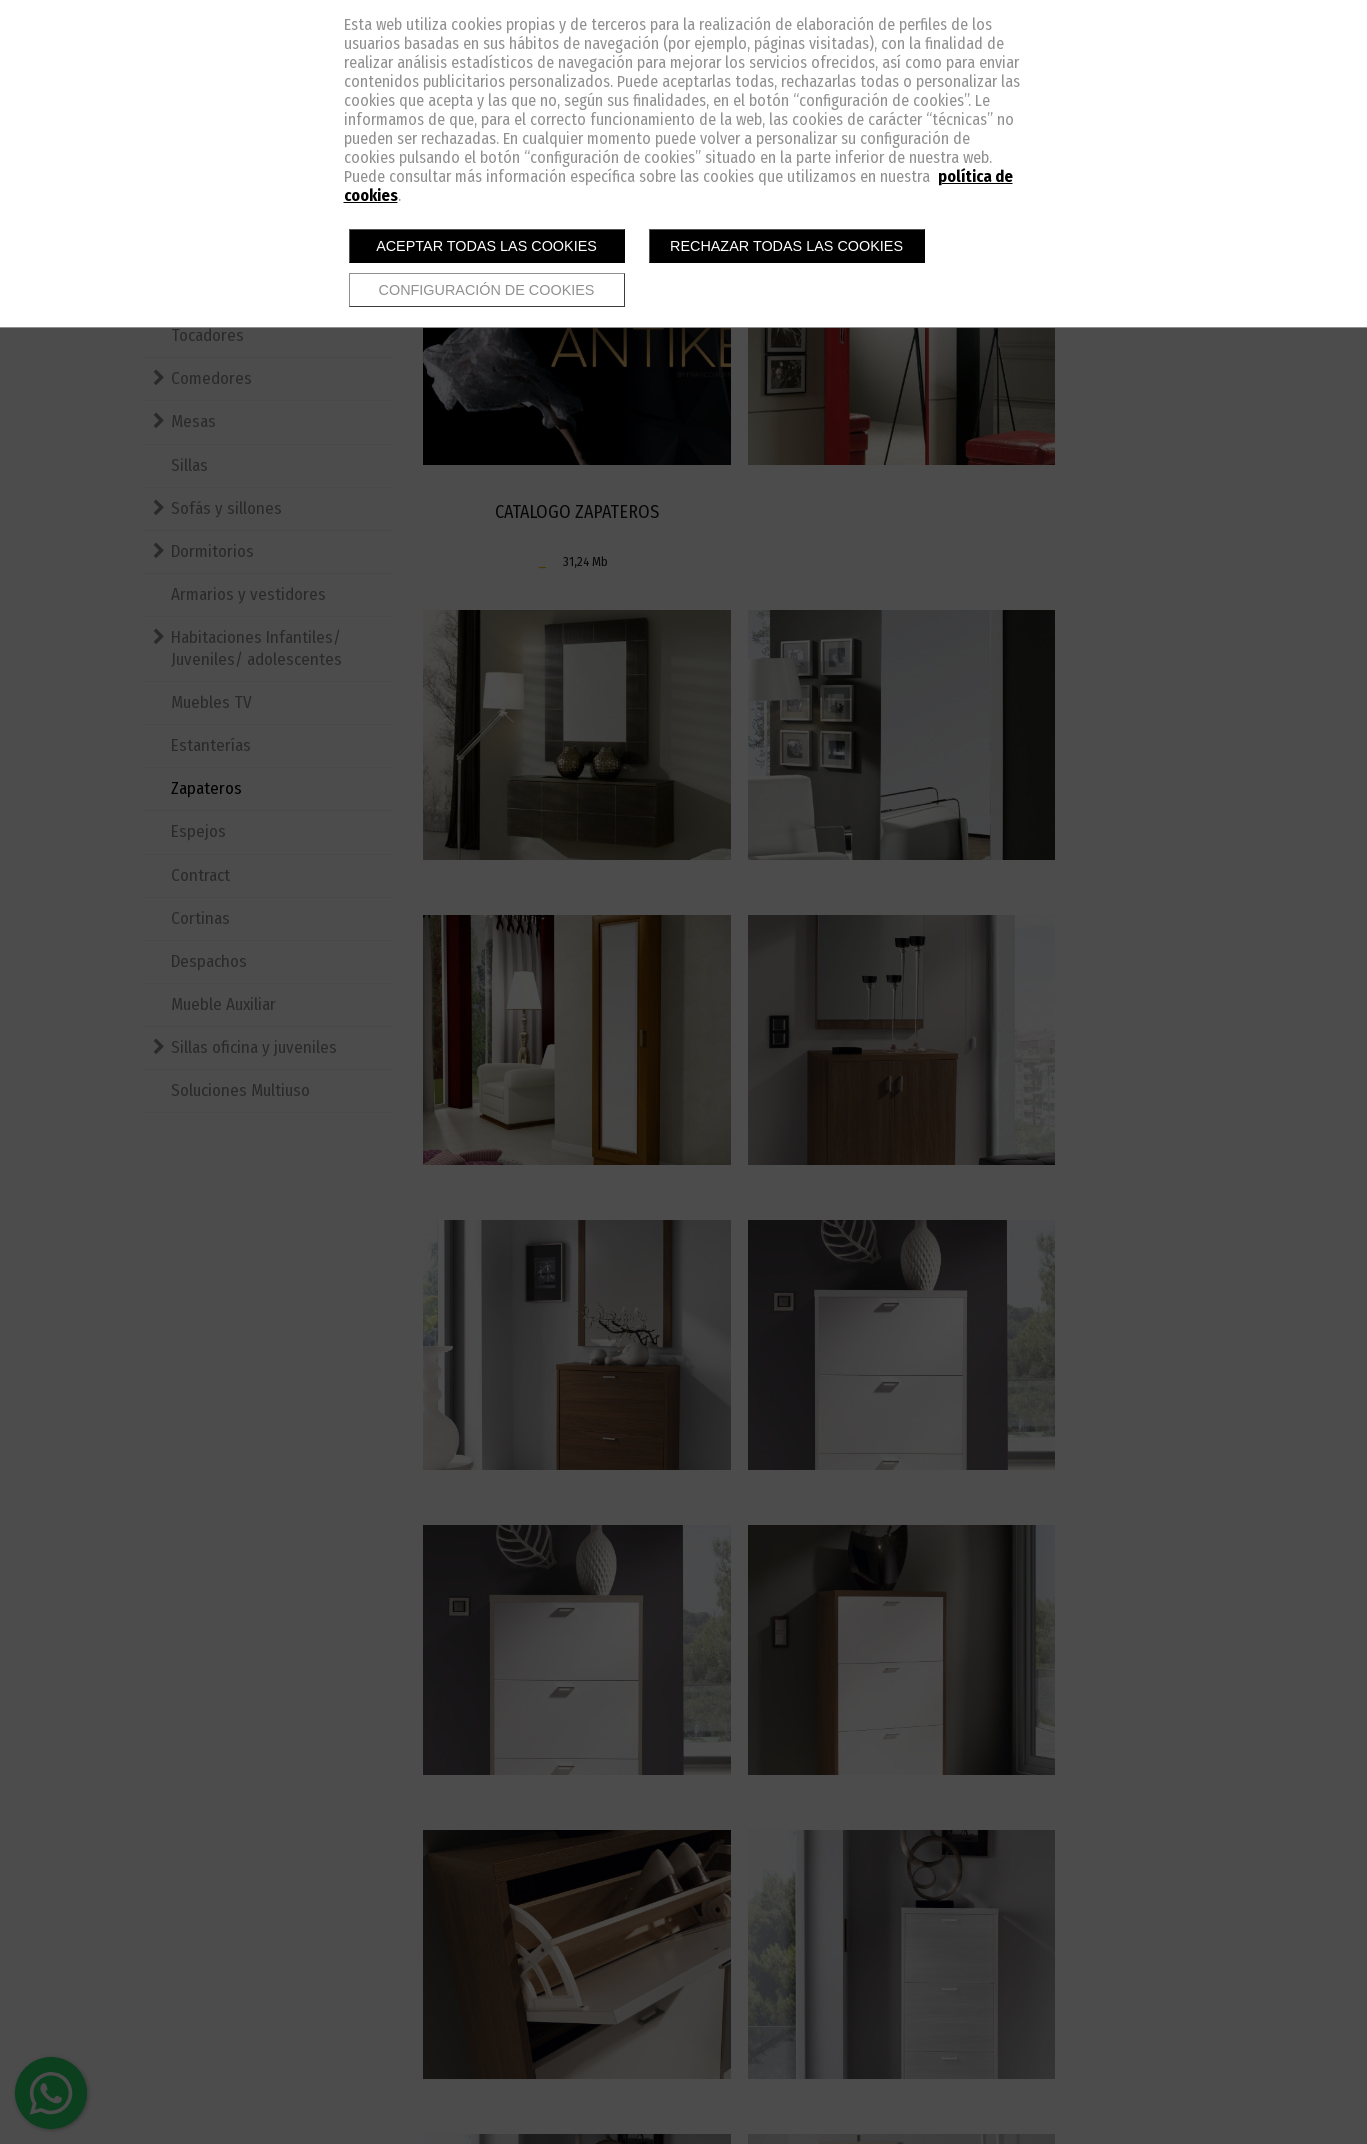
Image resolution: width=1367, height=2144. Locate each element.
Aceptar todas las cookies (486, 246)
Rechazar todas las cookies (786, 246)
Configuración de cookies (487, 290)
